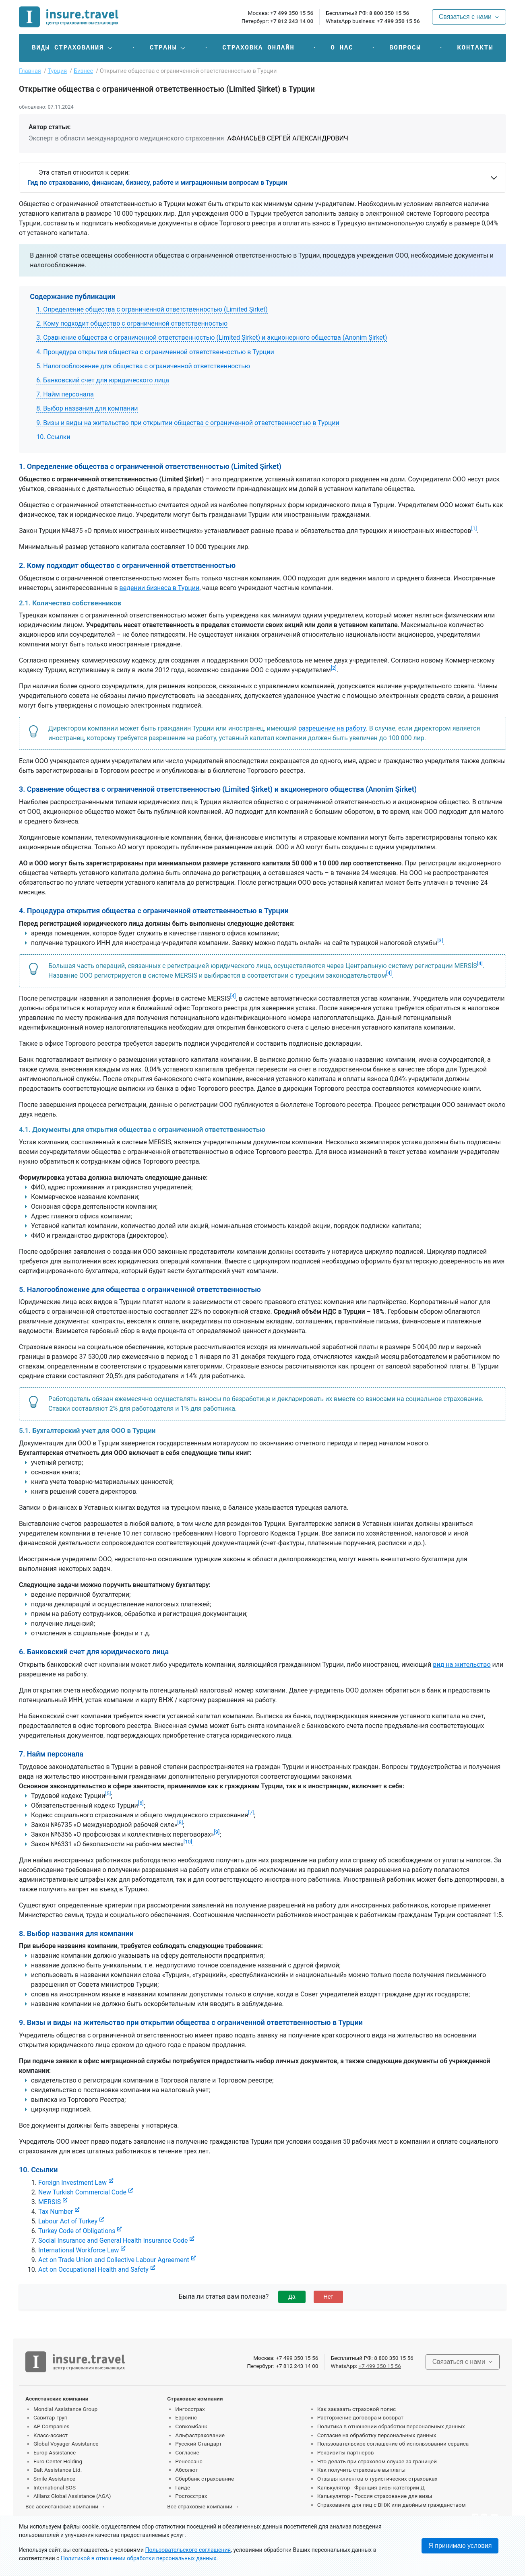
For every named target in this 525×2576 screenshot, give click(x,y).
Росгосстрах (191, 2496)
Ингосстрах (190, 2409)
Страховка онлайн (258, 48)
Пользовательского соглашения (188, 2550)
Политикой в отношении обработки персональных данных (138, 2558)
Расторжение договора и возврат (360, 2417)
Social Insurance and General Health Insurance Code (113, 2240)
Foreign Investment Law (72, 2182)
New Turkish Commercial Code (82, 2192)
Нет (328, 2296)
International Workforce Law (78, 2250)
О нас (342, 48)
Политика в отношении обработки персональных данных (391, 2426)
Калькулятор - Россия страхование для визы (374, 2496)
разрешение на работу (332, 728)
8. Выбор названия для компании (87, 408)
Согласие (187, 2452)
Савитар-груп (50, 2417)
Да (291, 2296)
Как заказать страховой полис (356, 2409)
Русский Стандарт (198, 2443)
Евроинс (186, 2417)
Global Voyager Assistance (65, 2443)
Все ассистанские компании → (65, 2506)
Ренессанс (188, 2461)
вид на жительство (461, 1664)
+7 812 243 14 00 (291, 21)
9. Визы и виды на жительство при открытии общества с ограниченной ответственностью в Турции (187, 423)
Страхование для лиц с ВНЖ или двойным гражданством (391, 2505)
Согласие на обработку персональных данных (376, 2435)
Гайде (182, 2487)
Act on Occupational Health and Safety (93, 2269)
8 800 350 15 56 (389, 13)
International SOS (54, 2487)
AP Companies (51, 2426)
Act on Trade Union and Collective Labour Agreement (113, 2260)
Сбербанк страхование (204, 2478)
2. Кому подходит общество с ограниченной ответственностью (131, 323)
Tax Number (55, 2211)
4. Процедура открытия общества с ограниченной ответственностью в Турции (155, 352)
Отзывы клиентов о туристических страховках (377, 2478)
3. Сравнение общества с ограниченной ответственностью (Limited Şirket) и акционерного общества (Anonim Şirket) (211, 337)
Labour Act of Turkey (67, 2221)
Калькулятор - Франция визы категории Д (371, 2487)
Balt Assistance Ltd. (57, 2470)
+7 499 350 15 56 (291, 13)
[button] (73, 48)
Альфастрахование (200, 2435)
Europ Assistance (54, 2452)
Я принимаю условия (460, 2545)
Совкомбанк (191, 2426)
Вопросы (405, 48)
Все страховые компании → (203, 2506)
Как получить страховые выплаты (361, 2470)
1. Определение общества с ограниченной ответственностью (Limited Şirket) (152, 309)
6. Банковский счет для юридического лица (102, 380)
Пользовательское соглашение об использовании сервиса (393, 2443)
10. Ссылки (53, 437)
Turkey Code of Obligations (76, 2231)
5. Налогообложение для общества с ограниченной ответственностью (143, 366)
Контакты (475, 48)
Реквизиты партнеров (345, 2452)
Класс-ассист (50, 2435)
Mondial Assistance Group (65, 2409)
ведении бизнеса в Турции (160, 588)
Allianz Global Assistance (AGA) (72, 2496)
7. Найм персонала (64, 394)
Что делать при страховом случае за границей (377, 2461)
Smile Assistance (54, 2478)
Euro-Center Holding (57, 2461)
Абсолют (186, 2470)
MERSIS (49, 2202)
